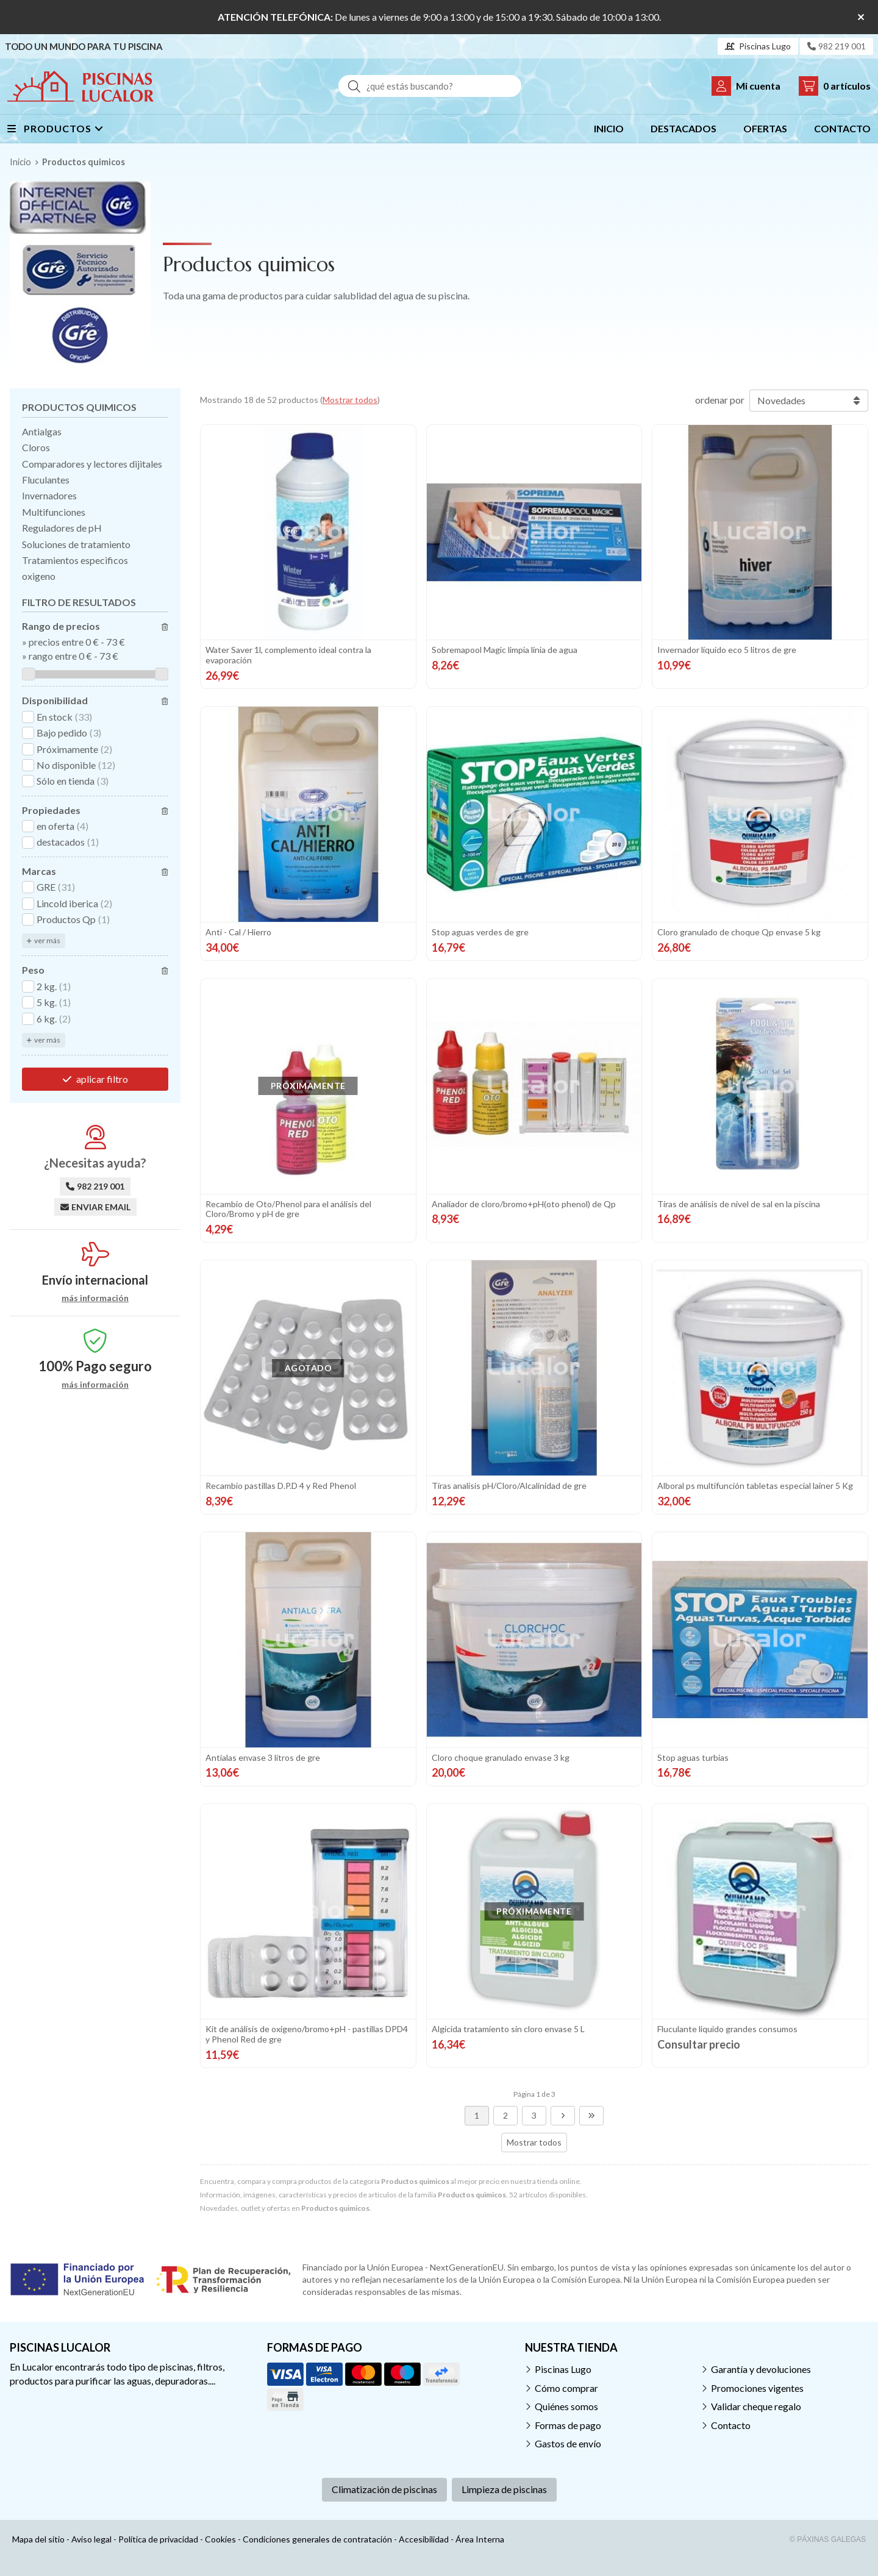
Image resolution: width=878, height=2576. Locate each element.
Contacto (731, 2425)
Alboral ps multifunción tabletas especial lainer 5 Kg (755, 1485)
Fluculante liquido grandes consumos (727, 2029)
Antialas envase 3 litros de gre (262, 1757)
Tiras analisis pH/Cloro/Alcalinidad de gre (509, 1485)
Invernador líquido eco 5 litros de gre (726, 649)
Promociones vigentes (757, 2388)
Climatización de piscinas (384, 2489)
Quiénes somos (566, 2406)
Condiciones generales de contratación (317, 2539)
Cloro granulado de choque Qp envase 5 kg (739, 932)
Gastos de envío (568, 2443)
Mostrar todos (350, 399)
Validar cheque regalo (756, 2406)
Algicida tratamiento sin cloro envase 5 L (508, 2029)
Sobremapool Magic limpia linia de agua (504, 649)
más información (95, 1298)
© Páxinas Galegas (828, 2539)
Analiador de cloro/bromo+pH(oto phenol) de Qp (524, 1204)
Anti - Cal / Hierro (238, 932)
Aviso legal (91, 2539)
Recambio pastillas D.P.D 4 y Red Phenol (280, 1485)
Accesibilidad (424, 2539)
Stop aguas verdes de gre (480, 932)
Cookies (220, 2539)
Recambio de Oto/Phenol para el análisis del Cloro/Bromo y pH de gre (288, 1209)
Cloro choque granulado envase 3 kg (500, 1757)
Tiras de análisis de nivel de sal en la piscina (738, 1204)
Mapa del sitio (38, 2539)
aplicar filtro (102, 1079)
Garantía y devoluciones (761, 2369)
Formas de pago (568, 2425)
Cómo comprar (566, 2388)
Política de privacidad (158, 2539)
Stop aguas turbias (693, 1757)
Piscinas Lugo (563, 2369)
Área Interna (479, 2539)
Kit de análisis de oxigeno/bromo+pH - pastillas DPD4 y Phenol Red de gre (306, 2034)
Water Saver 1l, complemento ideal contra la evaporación (288, 654)
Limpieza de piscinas (504, 2489)
